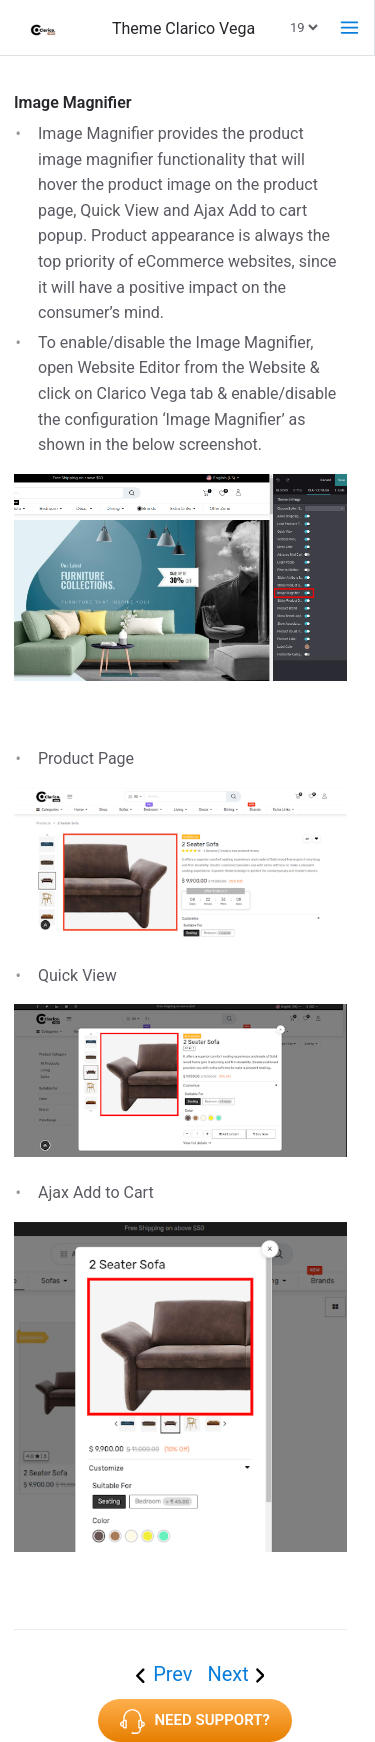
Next (227, 1674)
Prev (175, 1674)
